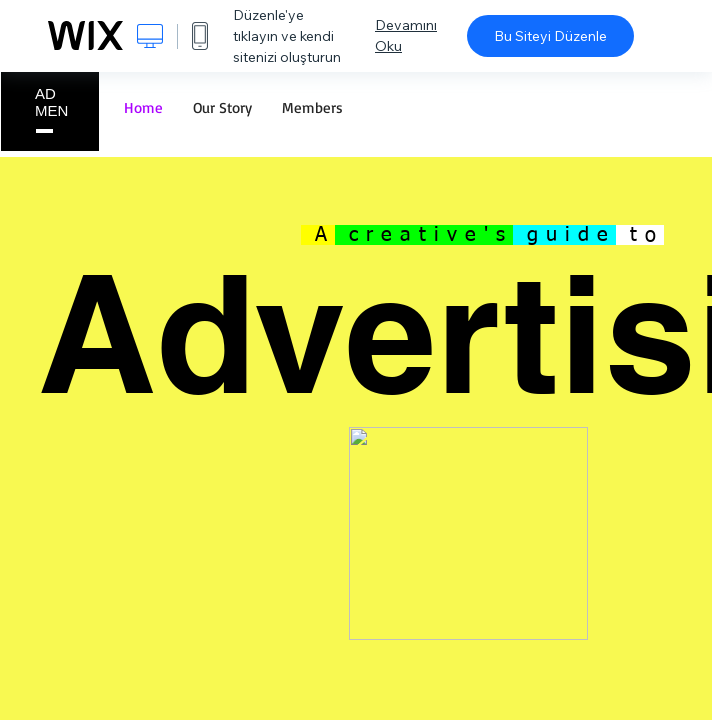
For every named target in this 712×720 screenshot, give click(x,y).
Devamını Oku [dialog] (406, 35)
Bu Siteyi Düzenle (550, 36)
